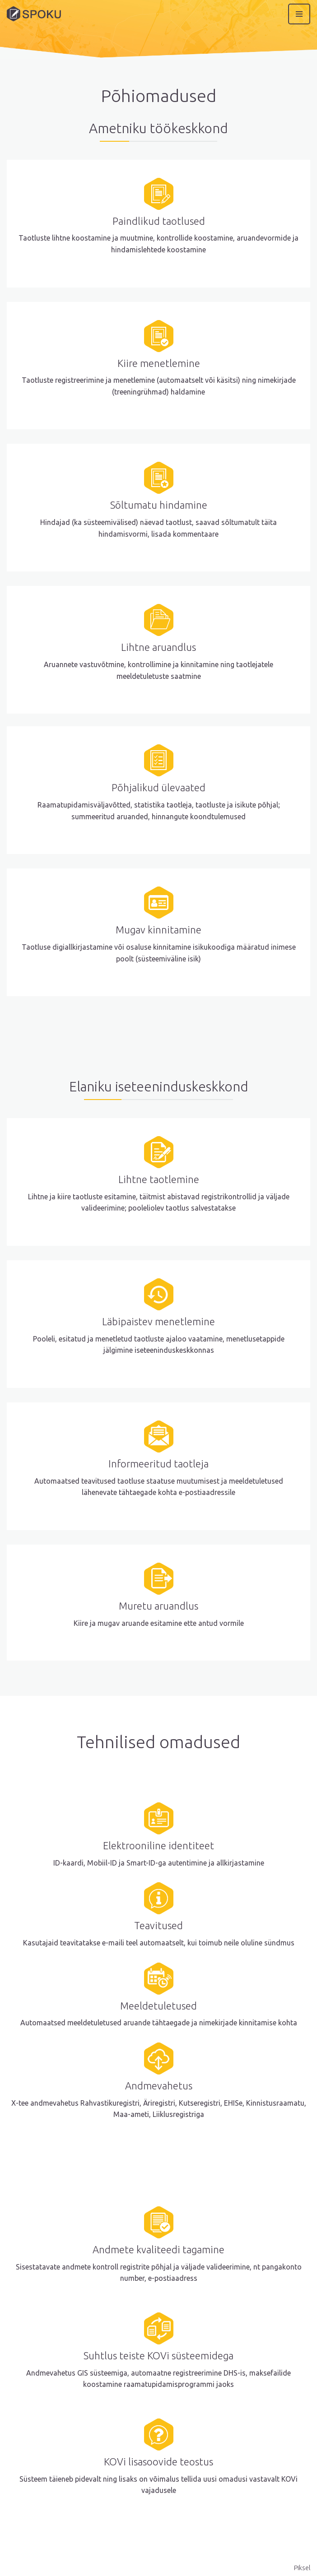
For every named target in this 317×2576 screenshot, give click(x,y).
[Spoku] (34, 13)
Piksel (302, 2568)
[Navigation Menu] (299, 14)
